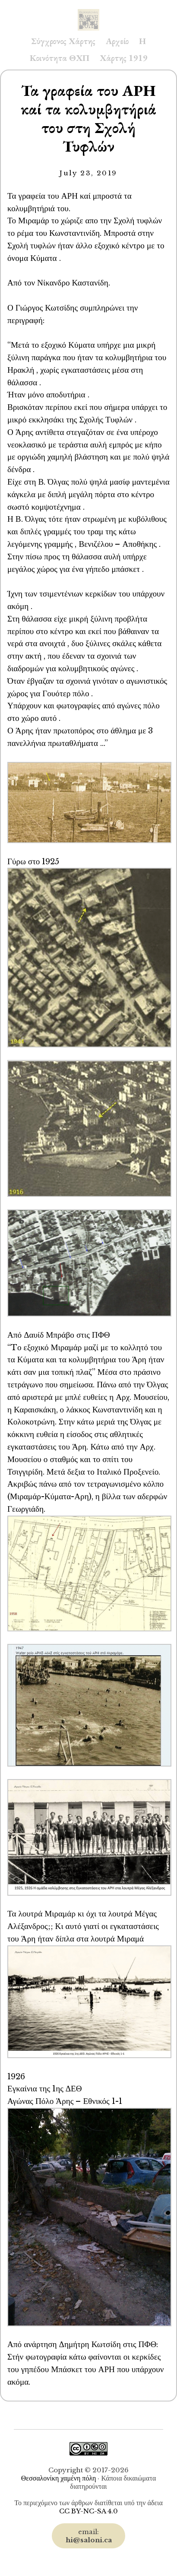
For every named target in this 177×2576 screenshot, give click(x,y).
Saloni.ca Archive (88, 11)
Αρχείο (117, 41)
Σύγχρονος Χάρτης (63, 41)
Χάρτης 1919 (124, 57)
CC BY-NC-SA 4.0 (88, 2511)
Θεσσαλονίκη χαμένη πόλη (58, 2478)
